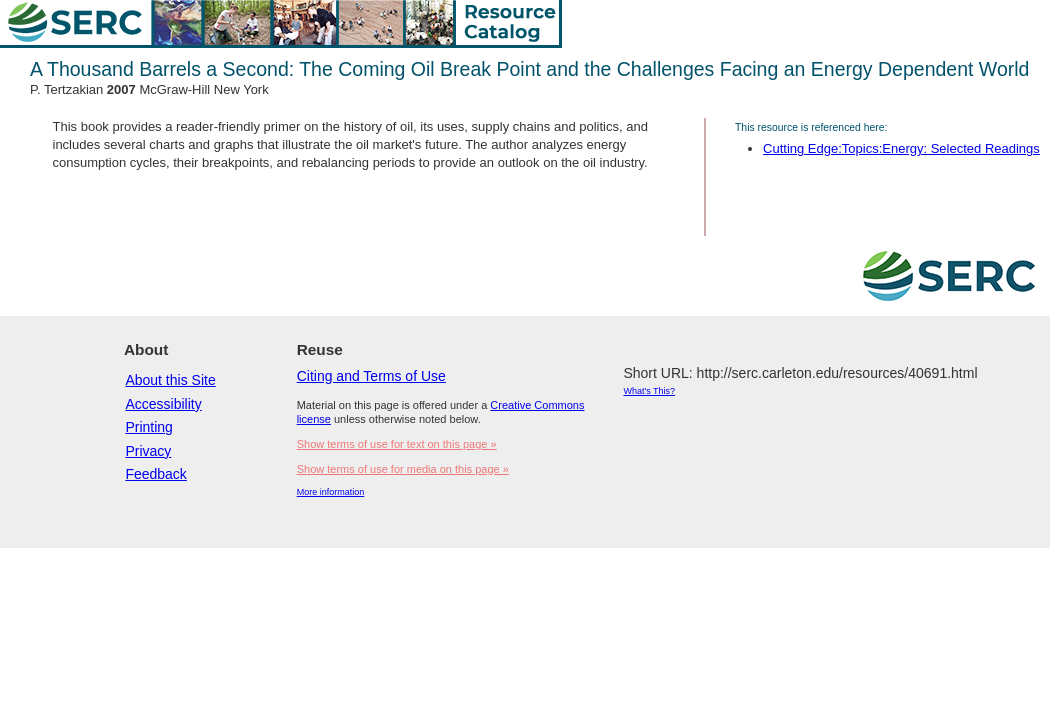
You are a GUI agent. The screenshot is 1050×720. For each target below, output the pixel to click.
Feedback (155, 474)
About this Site (170, 380)
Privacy (148, 451)
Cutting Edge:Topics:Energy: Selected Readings (901, 148)
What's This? (649, 391)
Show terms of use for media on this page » (403, 469)
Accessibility (163, 404)
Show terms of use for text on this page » (397, 444)
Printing (148, 427)
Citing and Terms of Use (371, 376)
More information (331, 492)
